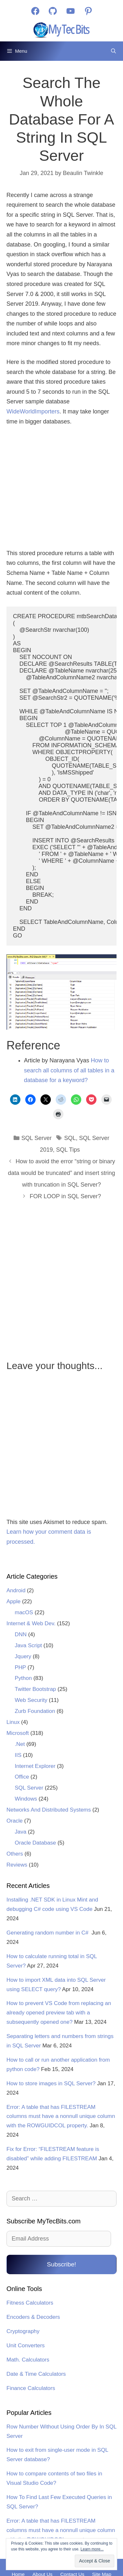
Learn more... (92, 2549)
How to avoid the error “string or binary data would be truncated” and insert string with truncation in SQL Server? (61, 1173)
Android (16, 1590)
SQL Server (36, 1138)
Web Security (31, 1700)
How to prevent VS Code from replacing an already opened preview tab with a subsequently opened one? (58, 2012)
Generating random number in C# (48, 1933)
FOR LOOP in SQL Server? (65, 1196)
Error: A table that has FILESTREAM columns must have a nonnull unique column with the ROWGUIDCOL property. (60, 2116)
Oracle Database (35, 1843)
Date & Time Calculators (36, 2374)
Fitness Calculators (29, 2303)
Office (22, 1777)
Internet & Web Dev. (31, 1623)
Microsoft (17, 1733)
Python (23, 1678)
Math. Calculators (27, 2360)
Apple (13, 1601)
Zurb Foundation (35, 1711)
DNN (21, 1634)
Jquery (23, 1656)
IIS (18, 1755)
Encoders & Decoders (33, 2317)
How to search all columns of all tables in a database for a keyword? (69, 1070)
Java (21, 1832)
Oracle (14, 1821)
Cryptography (22, 2331)
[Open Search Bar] (113, 51)
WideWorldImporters (33, 411)
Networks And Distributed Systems (48, 1810)
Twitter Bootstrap (35, 1689)
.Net (20, 1744)
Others (14, 1854)
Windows (26, 1799)
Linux (13, 1722)
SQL (70, 1138)
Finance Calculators (30, 2388)
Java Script (28, 1645)
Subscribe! (61, 2264)
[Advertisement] (62, 488)
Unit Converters (25, 2345)
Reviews (16, 1865)
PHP (20, 1667)
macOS (24, 1612)
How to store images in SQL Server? (50, 2083)
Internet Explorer (35, 1766)
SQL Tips (68, 1149)
